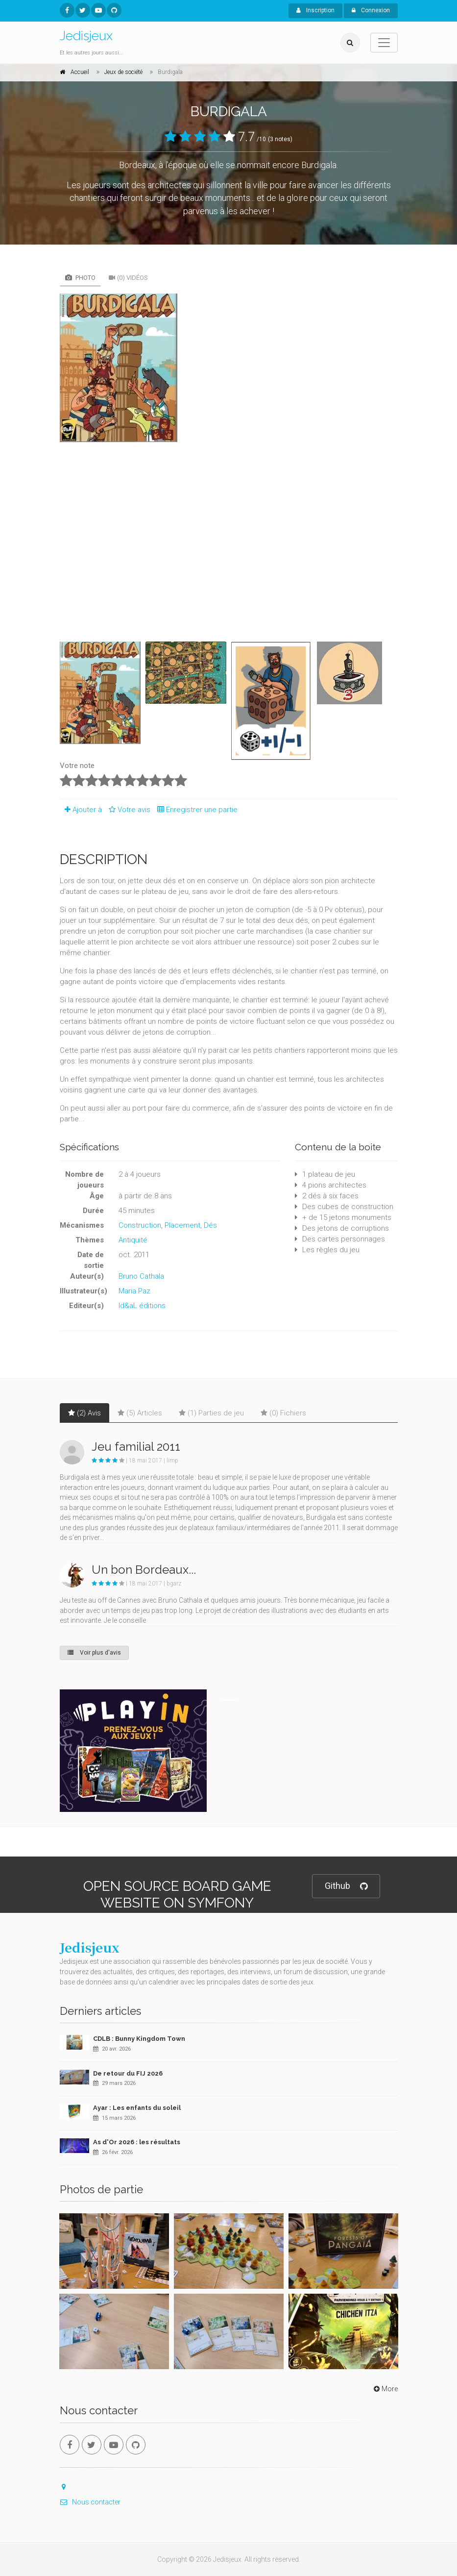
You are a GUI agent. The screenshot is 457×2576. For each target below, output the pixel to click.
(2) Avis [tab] (84, 1413)
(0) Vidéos (128, 277)
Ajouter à (81, 809)
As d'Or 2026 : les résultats (136, 2142)
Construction (140, 1225)
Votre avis (128, 809)
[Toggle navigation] (384, 42)
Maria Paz (134, 1291)
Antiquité (133, 1240)
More (385, 2389)
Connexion (371, 10)
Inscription (315, 10)
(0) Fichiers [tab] (283, 1413)
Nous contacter (90, 2502)
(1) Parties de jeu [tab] (211, 1413)
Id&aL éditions (142, 1305)
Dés (210, 1225)
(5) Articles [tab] (140, 1413)
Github (346, 1886)
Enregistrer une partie (195, 809)
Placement (182, 1225)
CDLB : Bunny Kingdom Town (139, 2038)
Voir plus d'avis (94, 1652)
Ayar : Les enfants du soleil (137, 2107)
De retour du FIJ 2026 (128, 2073)
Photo (80, 277)
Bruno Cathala (141, 1276)
